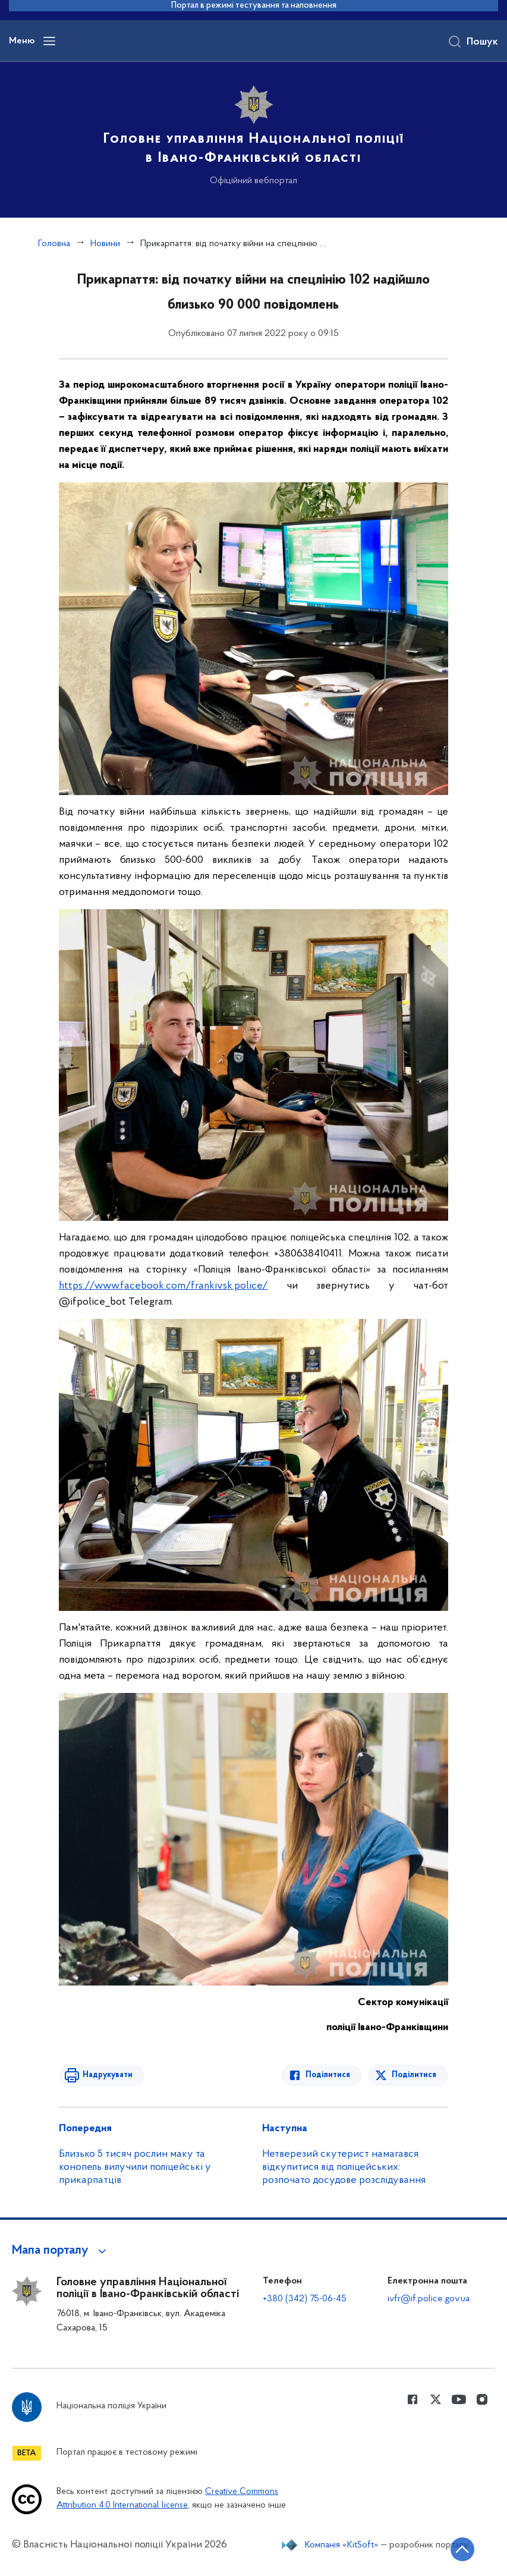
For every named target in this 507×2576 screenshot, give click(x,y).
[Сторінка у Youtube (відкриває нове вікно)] (459, 2399)
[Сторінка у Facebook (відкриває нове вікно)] (412, 2399)
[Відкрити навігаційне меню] (49, 41)
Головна (54, 244)
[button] (61, 2251)
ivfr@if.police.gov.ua (429, 2299)
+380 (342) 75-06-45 (305, 2299)
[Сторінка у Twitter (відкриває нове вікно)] (436, 2399)
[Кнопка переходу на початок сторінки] (462, 2549)
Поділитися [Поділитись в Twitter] (414, 2075)
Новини (105, 244)
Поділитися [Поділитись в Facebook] (328, 2075)
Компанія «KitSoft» (342, 2545)
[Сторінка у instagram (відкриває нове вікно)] (482, 2399)
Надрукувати (108, 2075)
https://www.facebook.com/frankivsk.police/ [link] (163, 1286)
